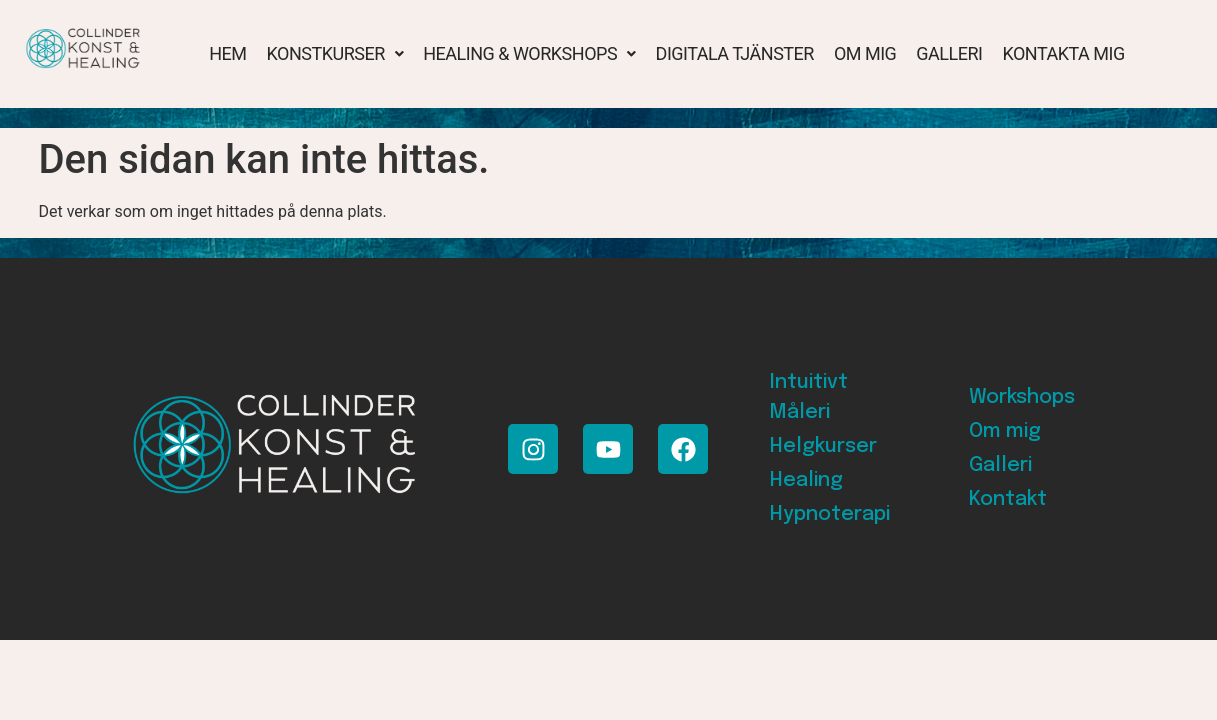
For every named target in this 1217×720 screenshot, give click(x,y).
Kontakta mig (1063, 53)
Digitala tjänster (735, 53)
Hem (227, 53)
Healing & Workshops (529, 53)
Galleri (949, 53)
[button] (335, 54)
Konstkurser (335, 53)
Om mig (865, 53)
